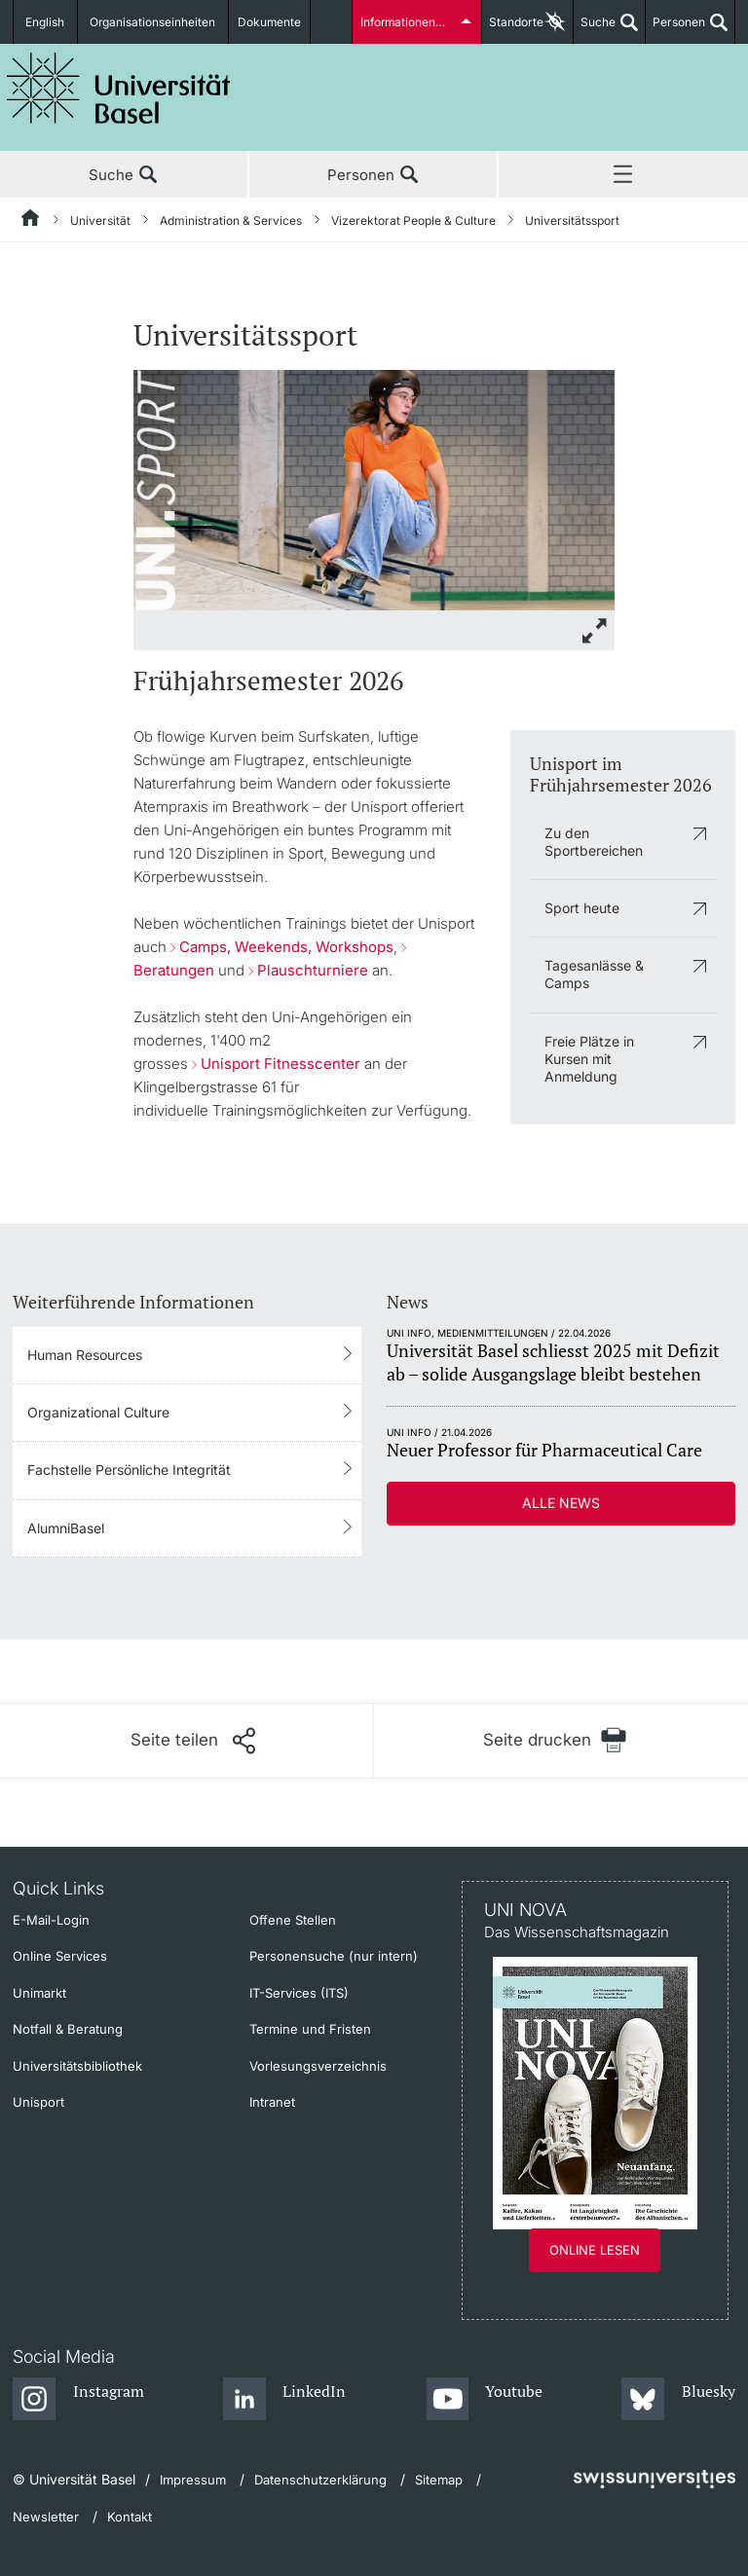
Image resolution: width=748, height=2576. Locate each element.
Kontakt (129, 2516)
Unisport (38, 2102)
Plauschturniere (312, 970)
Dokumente (270, 22)
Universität (100, 220)
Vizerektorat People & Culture (413, 220)
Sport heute (581, 908)
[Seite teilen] (193, 1741)
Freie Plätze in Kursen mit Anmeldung (589, 1059)
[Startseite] (31, 221)
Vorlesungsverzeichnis (318, 2066)
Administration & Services (231, 220)
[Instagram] (78, 2399)
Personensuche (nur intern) (333, 1956)
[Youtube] (484, 2399)
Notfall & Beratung (68, 2029)
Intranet (272, 2102)
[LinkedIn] (285, 2399)
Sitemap (439, 2479)
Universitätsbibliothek (77, 2066)
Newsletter (46, 2516)
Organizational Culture (98, 1412)
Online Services (60, 1956)
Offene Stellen (292, 1920)
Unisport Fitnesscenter (280, 1063)
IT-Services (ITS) (299, 1993)
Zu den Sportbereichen (593, 842)
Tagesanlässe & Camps (594, 974)
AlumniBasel (65, 1528)
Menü (623, 175)
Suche (595, 29)
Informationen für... (411, 22)
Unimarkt (39, 1993)
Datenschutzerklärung (320, 2479)
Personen (675, 29)
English (45, 22)
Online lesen (594, 2250)
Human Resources (84, 1354)
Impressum (193, 2479)
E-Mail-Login (51, 1920)
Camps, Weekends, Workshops (286, 947)
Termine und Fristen (310, 2029)
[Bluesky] (678, 2399)
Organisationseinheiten (154, 22)
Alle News (561, 1502)
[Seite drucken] (554, 1740)
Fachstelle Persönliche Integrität (129, 1469)
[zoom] (374, 488)
